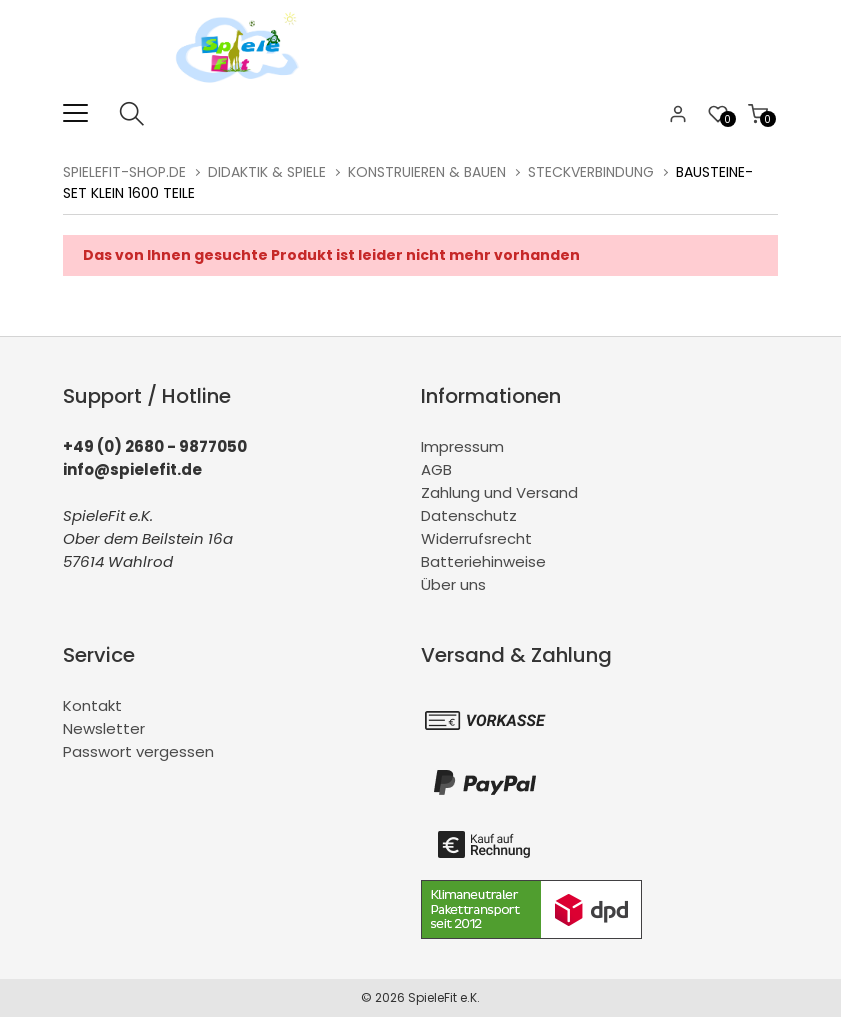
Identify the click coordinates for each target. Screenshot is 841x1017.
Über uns (453, 584)
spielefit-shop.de (124, 172)
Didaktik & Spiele (267, 172)
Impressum (462, 446)
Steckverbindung (591, 172)
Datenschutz (469, 515)
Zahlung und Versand (499, 492)
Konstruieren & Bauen (427, 172)
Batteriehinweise (483, 561)
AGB (436, 469)
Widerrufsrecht (476, 538)
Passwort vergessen (138, 751)
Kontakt (92, 705)
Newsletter (104, 728)
